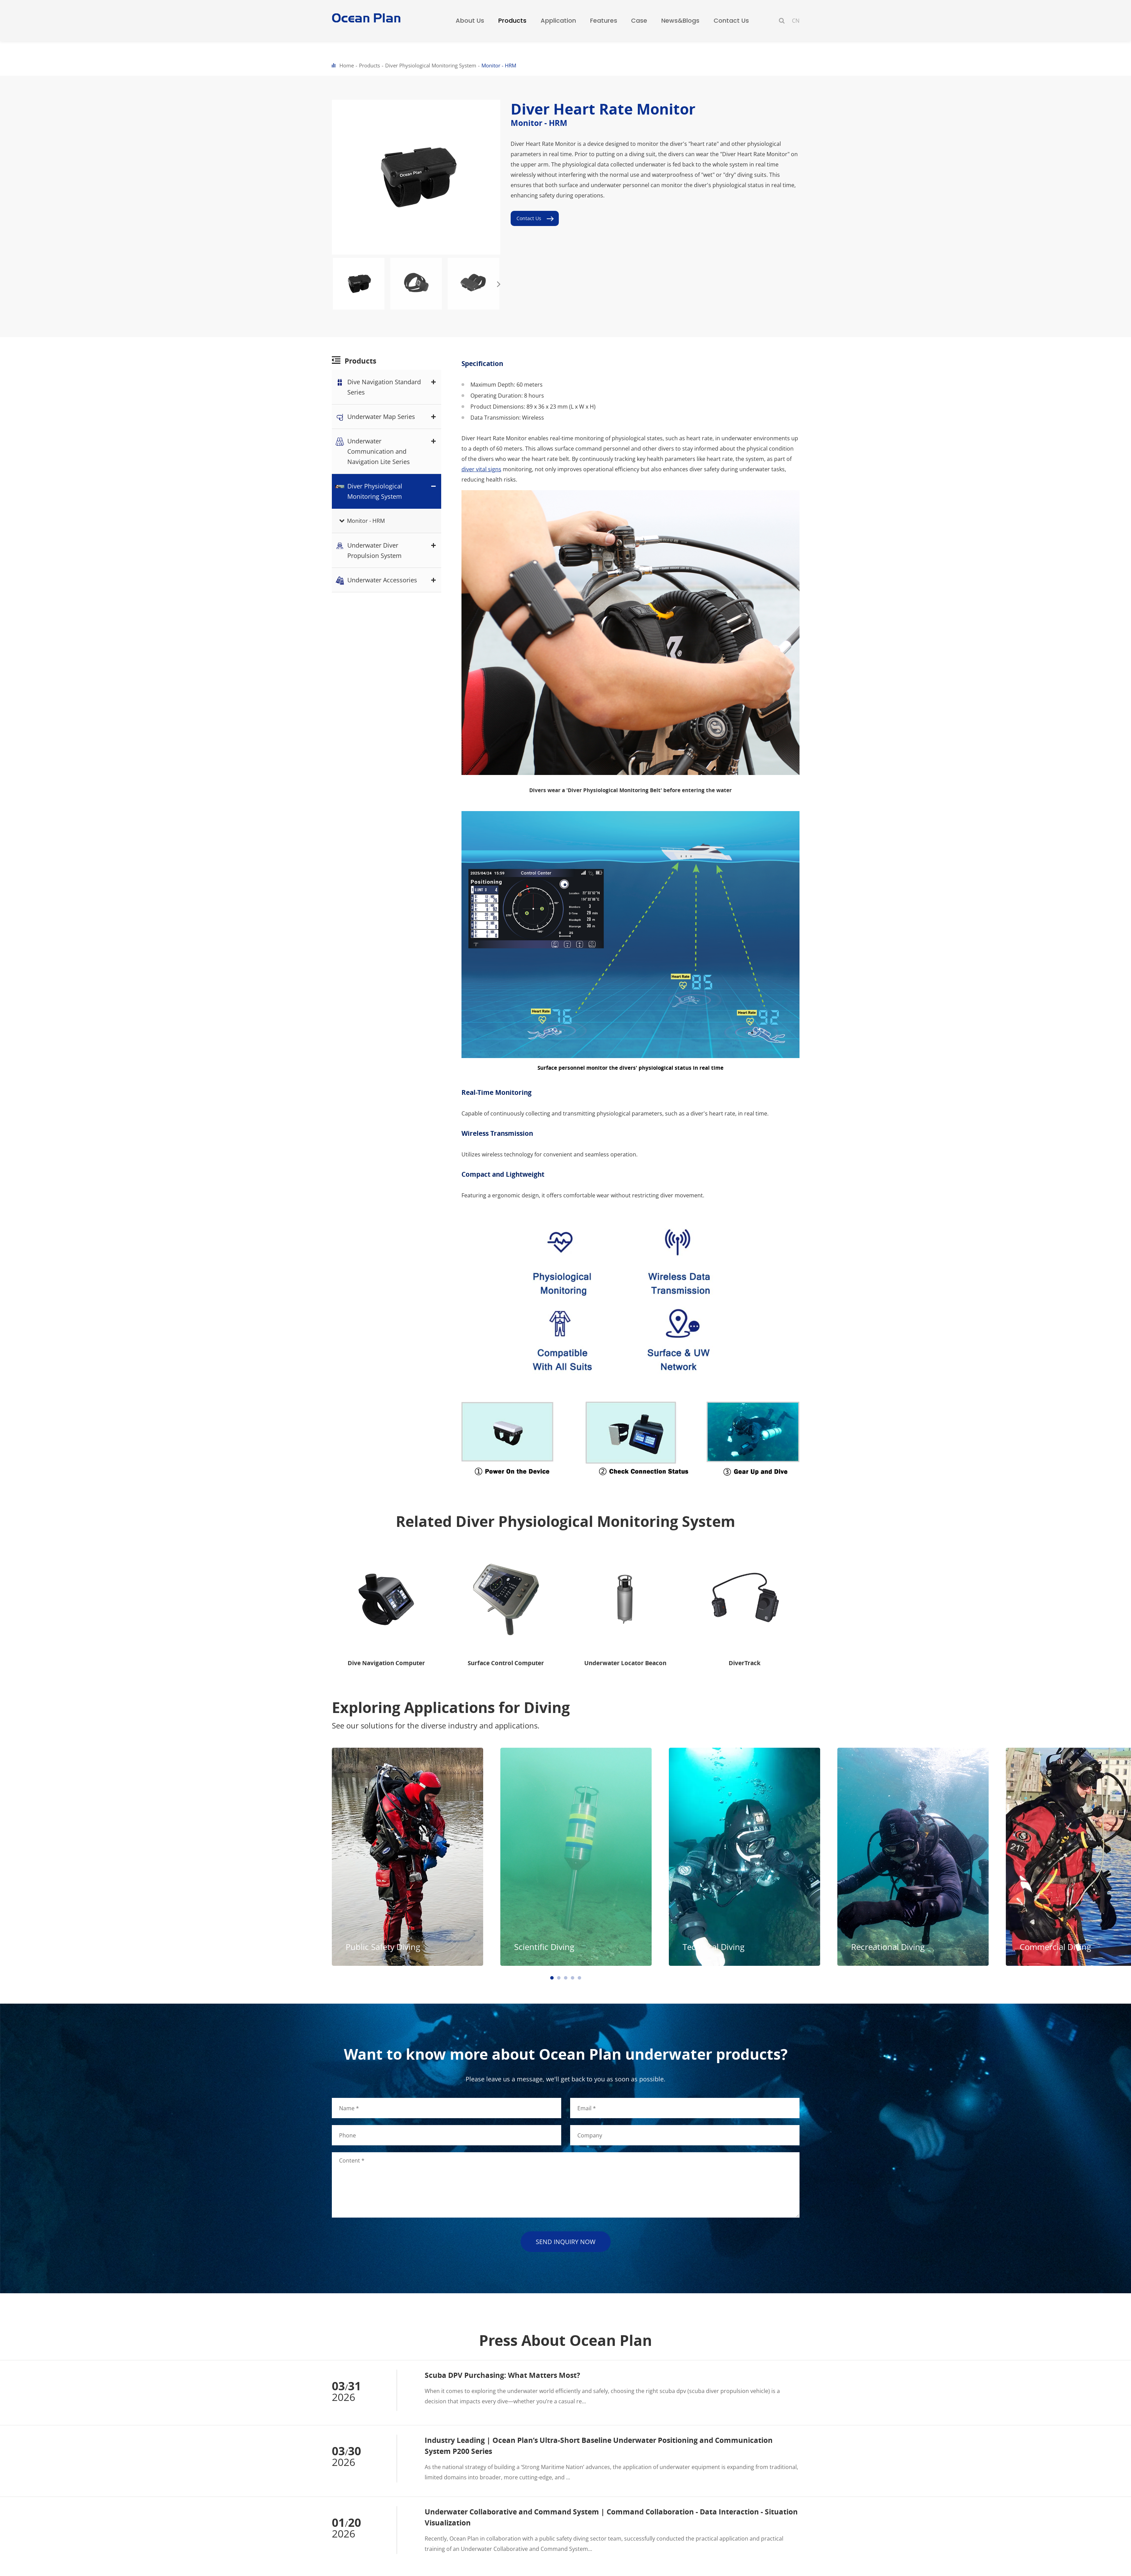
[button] (498, 284)
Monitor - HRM (498, 65)
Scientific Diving (544, 1947)
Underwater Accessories (386, 580)
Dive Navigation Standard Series (386, 386)
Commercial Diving (213, 1947)
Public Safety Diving (383, 1947)
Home (346, 65)
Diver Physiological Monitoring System (430, 65)
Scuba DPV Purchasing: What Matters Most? (502, 2375)
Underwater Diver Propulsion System (386, 550)
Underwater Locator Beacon (625, 1663)
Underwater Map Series (386, 416)
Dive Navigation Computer (386, 1663)
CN (796, 20)
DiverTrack (745, 1663)
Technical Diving (713, 1947)
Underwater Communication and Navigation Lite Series (386, 451)
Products (369, 65)
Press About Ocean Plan (565, 2340)
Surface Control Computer (506, 1663)
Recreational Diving (45, 1947)
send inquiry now (566, 2242)
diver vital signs (481, 469)
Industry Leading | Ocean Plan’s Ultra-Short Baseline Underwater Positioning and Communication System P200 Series (599, 2445)
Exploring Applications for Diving (451, 1707)
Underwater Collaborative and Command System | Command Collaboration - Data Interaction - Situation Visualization (611, 2517)
